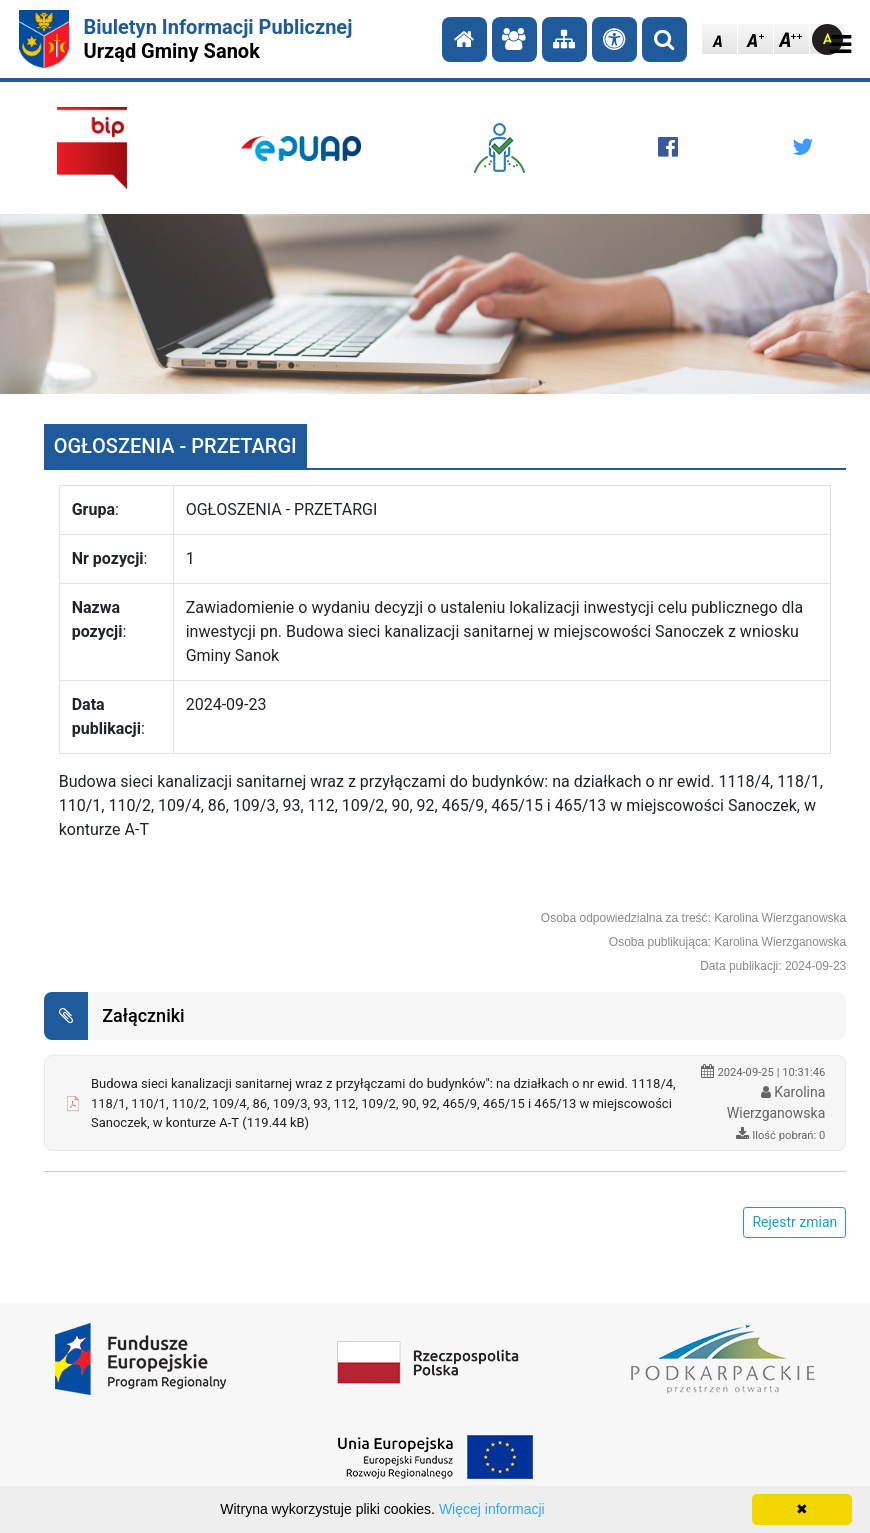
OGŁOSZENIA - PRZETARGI (175, 446)
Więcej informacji (492, 1509)
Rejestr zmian (794, 1222)
